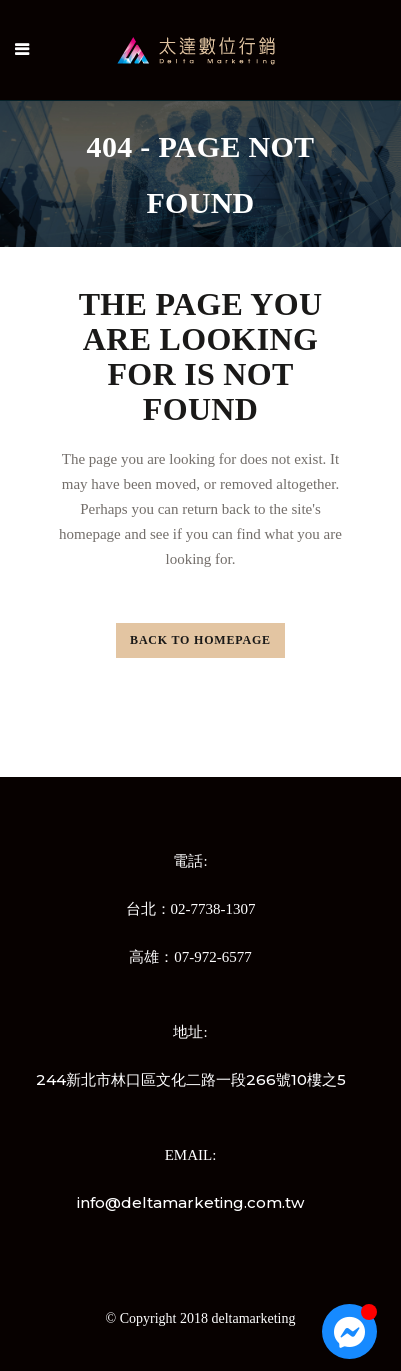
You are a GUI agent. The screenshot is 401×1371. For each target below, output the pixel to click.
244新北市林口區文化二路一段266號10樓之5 (191, 1079)
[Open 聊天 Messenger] (349, 1331)
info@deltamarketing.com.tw (190, 1202)
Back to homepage (200, 640)
